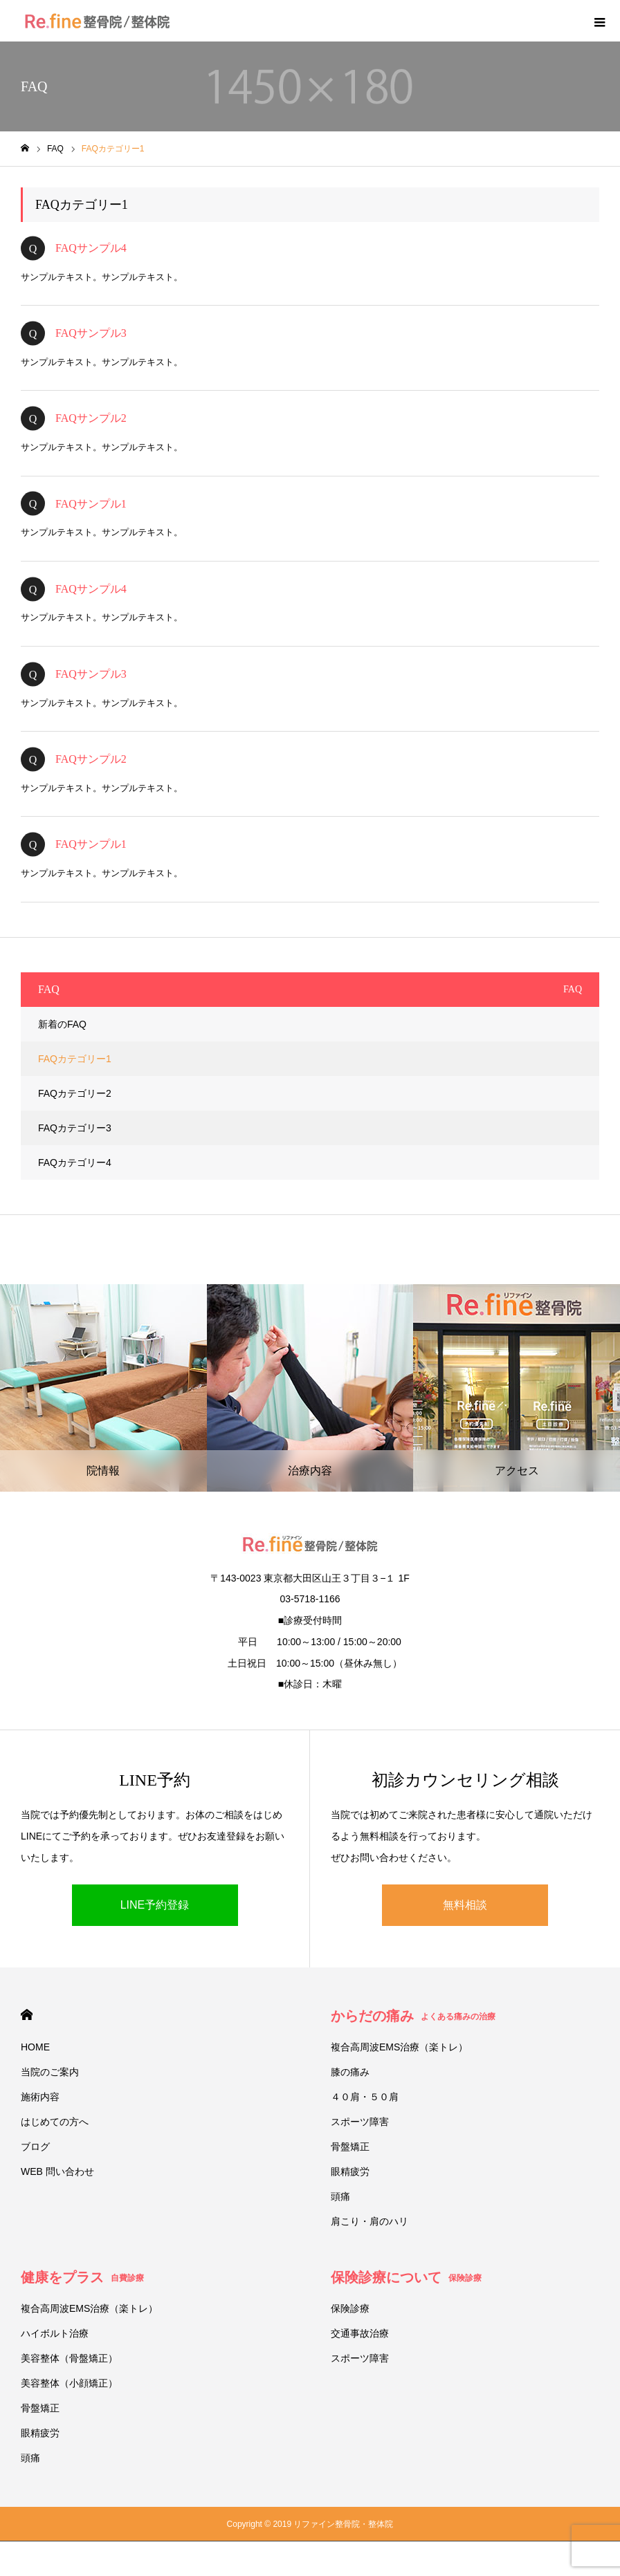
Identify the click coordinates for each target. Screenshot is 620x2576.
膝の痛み (350, 2071)
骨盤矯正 (350, 2146)
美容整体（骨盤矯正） (69, 2358)
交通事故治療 (360, 2333)
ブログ (35, 2146)
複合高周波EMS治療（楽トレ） (399, 2047)
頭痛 (340, 2196)
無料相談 (465, 1905)
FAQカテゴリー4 (74, 1162)
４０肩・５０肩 (365, 2096)
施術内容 (40, 2096)
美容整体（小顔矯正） (69, 2383)
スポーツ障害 (360, 2121)
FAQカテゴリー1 (74, 1058)
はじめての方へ (55, 2121)
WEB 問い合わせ (57, 2171)
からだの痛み (413, 2015)
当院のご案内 (50, 2071)
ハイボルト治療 (55, 2333)
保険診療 (350, 2308)
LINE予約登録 (155, 1905)
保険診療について (406, 2277)
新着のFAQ (62, 1024)
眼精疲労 (350, 2171)
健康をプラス (82, 2277)
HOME (27, 2015)
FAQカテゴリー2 (74, 1093)
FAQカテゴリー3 (74, 1127)
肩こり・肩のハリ (369, 2221)
